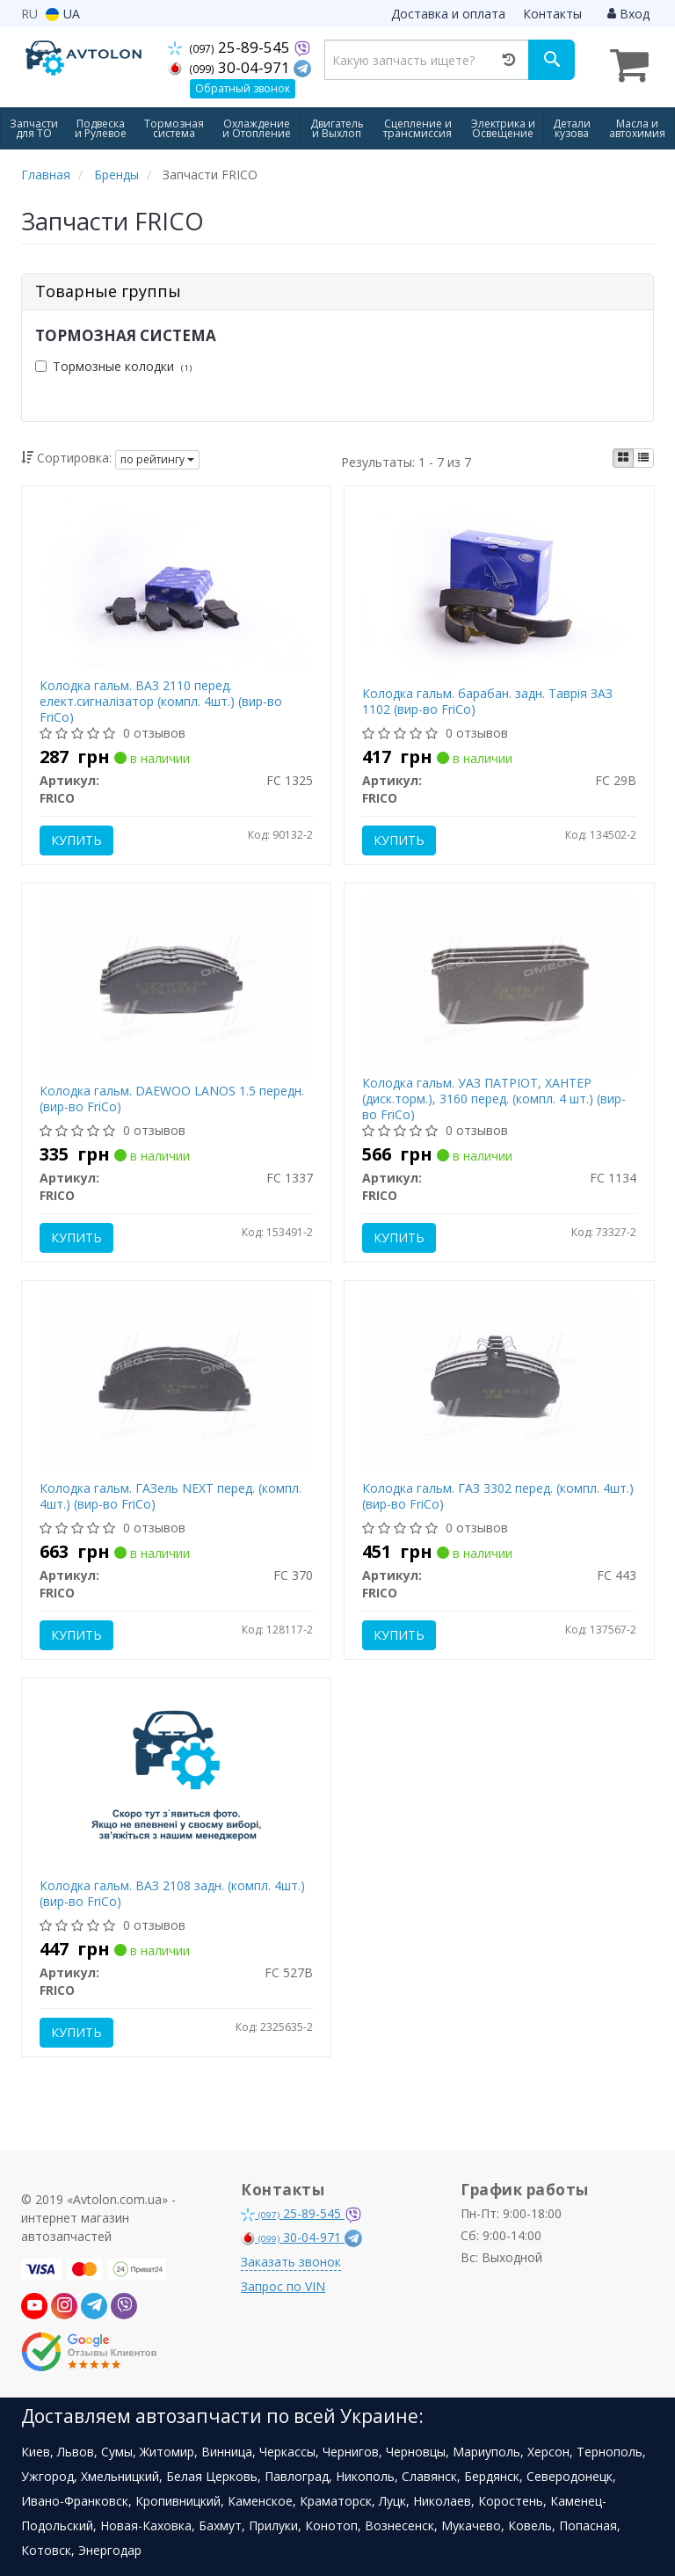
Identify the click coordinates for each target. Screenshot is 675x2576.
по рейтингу (157, 459)
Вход (628, 13)
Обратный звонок (242, 88)
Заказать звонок (291, 2261)
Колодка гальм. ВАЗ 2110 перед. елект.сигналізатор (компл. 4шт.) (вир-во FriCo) (161, 701)
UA (63, 13)
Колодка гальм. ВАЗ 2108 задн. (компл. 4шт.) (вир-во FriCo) (172, 1893)
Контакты (552, 13)
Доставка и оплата (448, 13)
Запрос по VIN (283, 2286)
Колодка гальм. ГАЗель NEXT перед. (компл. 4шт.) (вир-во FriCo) (170, 1496)
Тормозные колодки (113, 366)
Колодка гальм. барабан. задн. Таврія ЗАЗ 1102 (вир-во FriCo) (487, 701)
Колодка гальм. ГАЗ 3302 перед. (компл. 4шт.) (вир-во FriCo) (498, 1496)
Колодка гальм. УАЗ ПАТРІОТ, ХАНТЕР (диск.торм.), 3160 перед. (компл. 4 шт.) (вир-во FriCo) (494, 1098)
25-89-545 (231, 46)
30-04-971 (231, 66)
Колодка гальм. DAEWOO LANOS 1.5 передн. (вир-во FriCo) (172, 1098)
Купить (76, 840)
